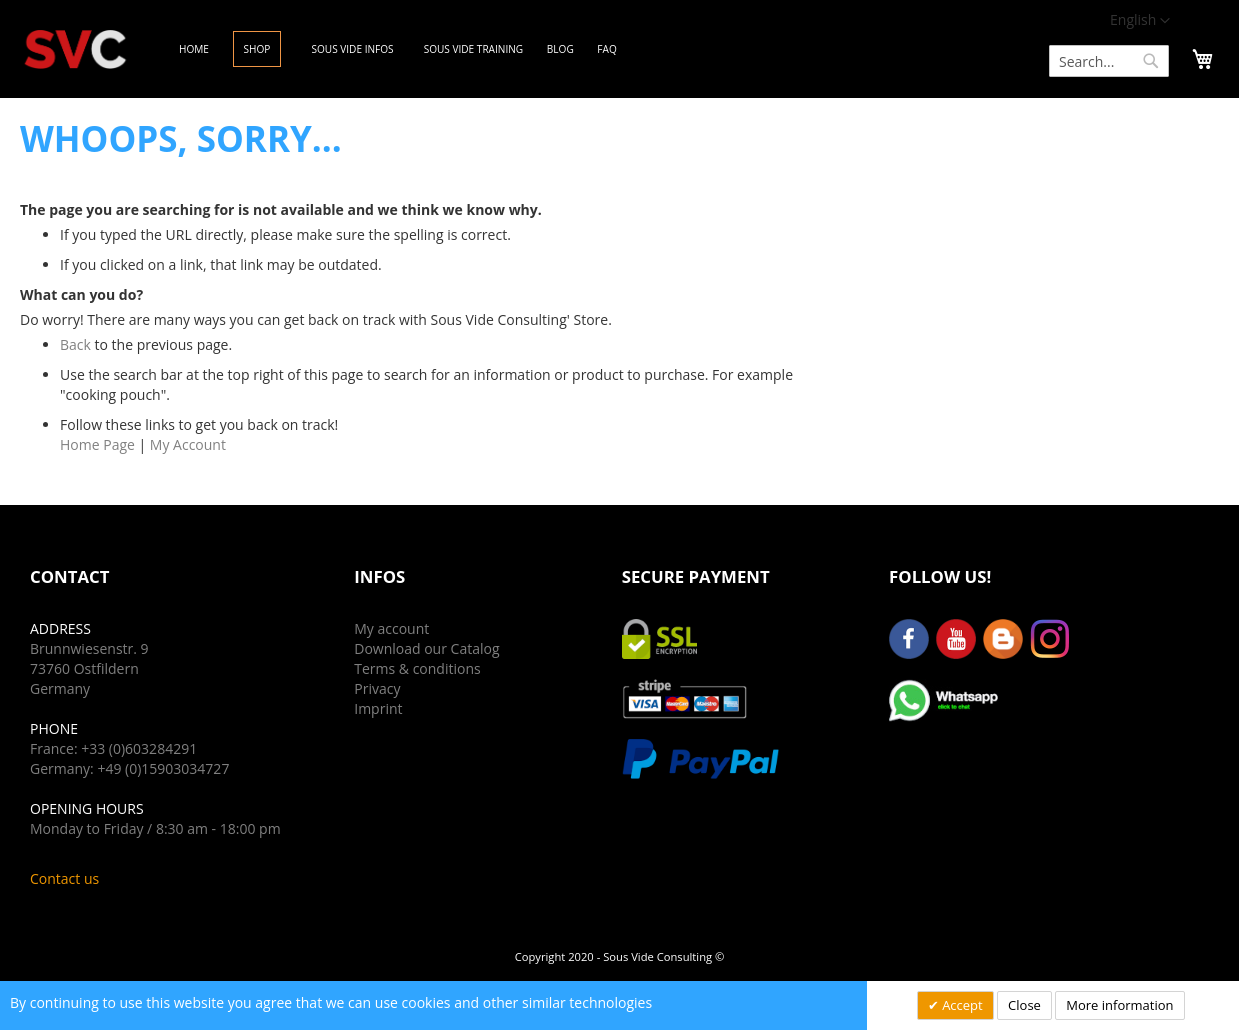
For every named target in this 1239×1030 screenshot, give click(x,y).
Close (1024, 1005)
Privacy (377, 688)
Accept (961, 1005)
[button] (1140, 21)
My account (391, 628)
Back (75, 344)
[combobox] (1109, 61)
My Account (188, 444)
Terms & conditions (417, 668)
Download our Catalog (426, 648)
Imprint (378, 708)
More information (1119, 1005)
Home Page (97, 444)
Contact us (64, 878)
